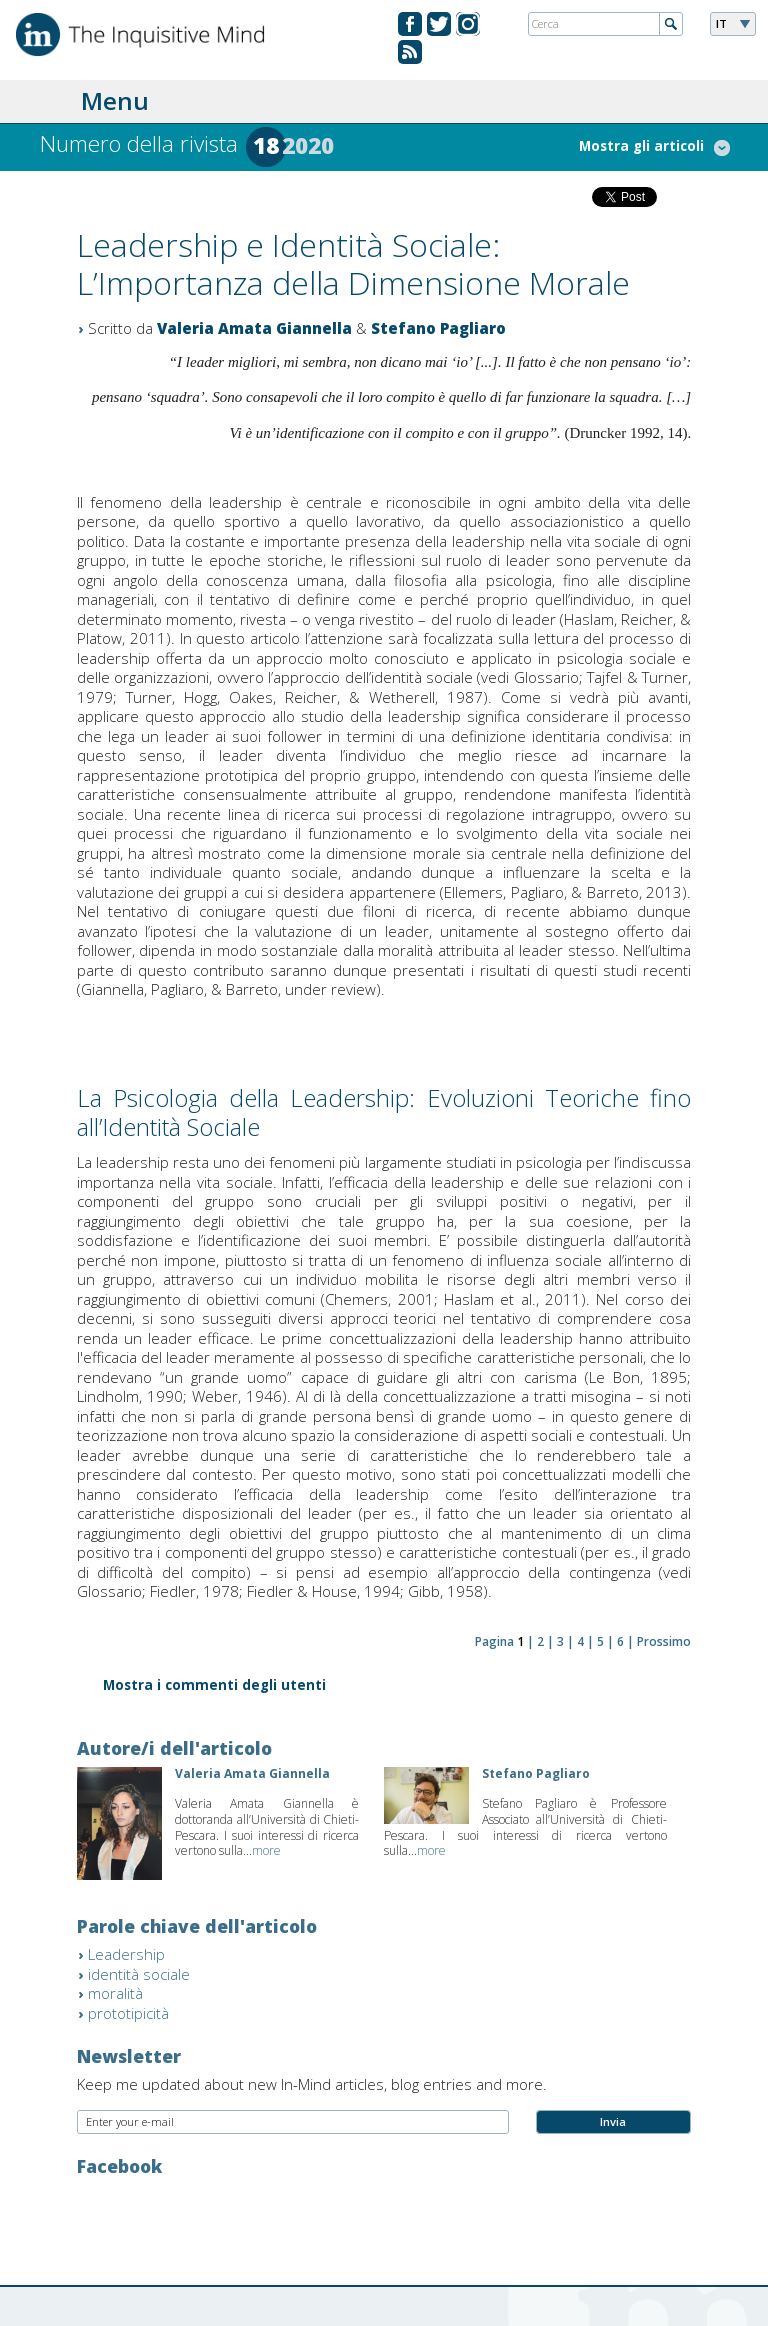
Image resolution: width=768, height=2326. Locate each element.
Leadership (126, 1954)
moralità (115, 1993)
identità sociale (139, 1974)
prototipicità (128, 2013)
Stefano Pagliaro (438, 328)
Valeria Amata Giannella (254, 328)
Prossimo (664, 1641)
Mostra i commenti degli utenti (214, 1686)
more (266, 1850)
